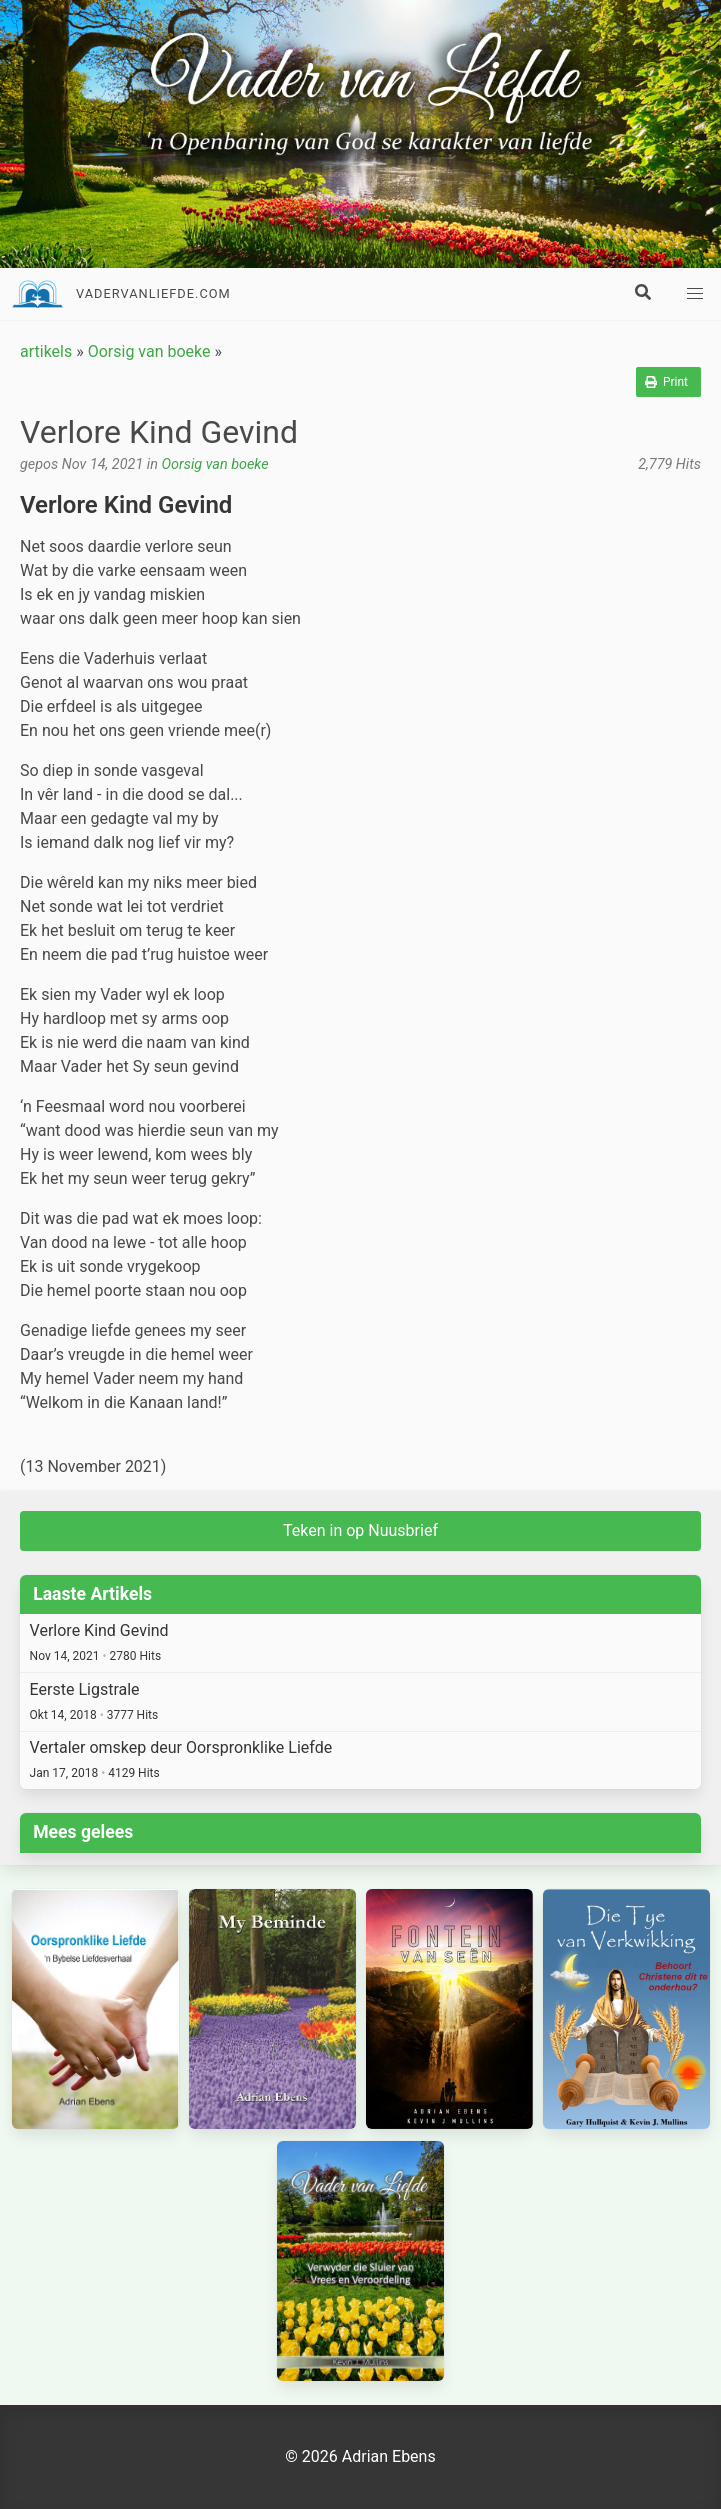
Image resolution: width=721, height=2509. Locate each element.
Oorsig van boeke (149, 351)
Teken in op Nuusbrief (360, 1530)
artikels (46, 351)
